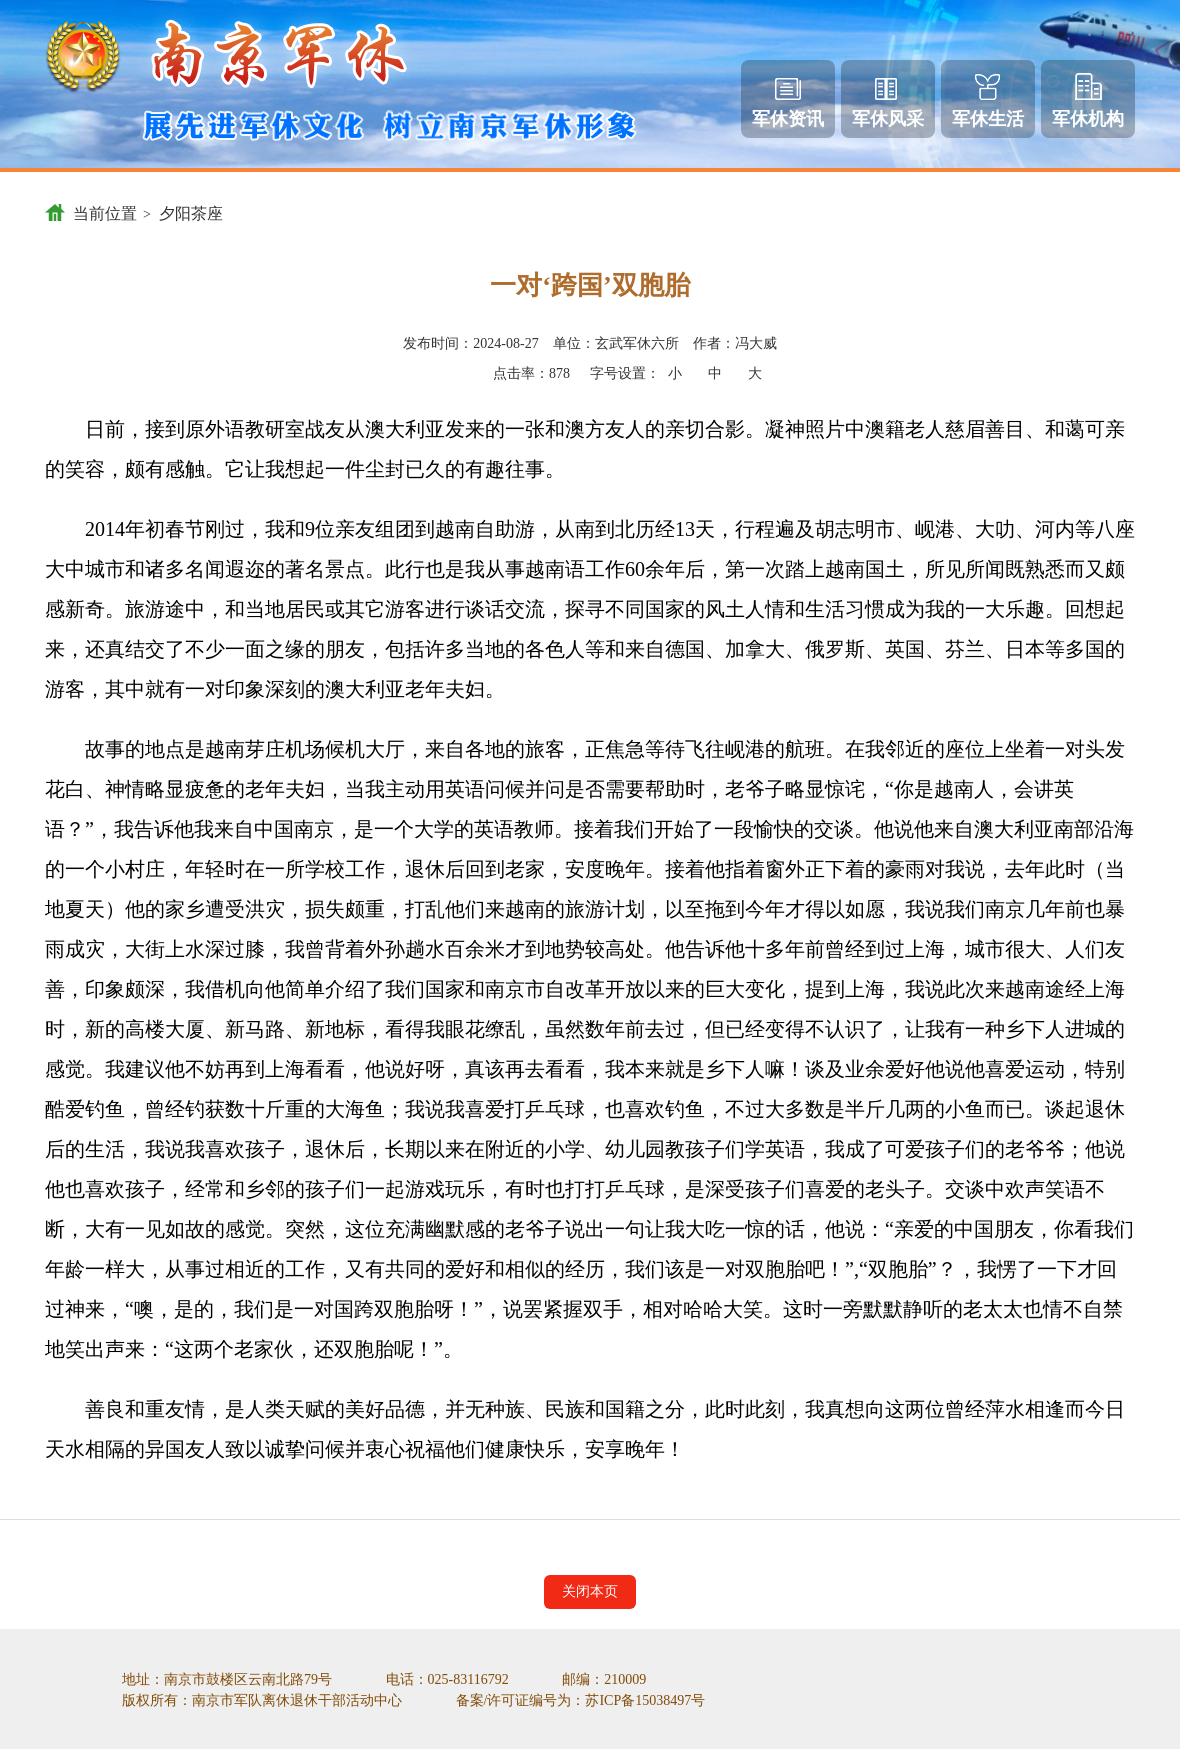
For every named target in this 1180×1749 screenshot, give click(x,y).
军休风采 (888, 103)
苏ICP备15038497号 (645, 1700)
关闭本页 (590, 1591)
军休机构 (1088, 101)
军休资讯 (788, 103)
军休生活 (988, 101)
